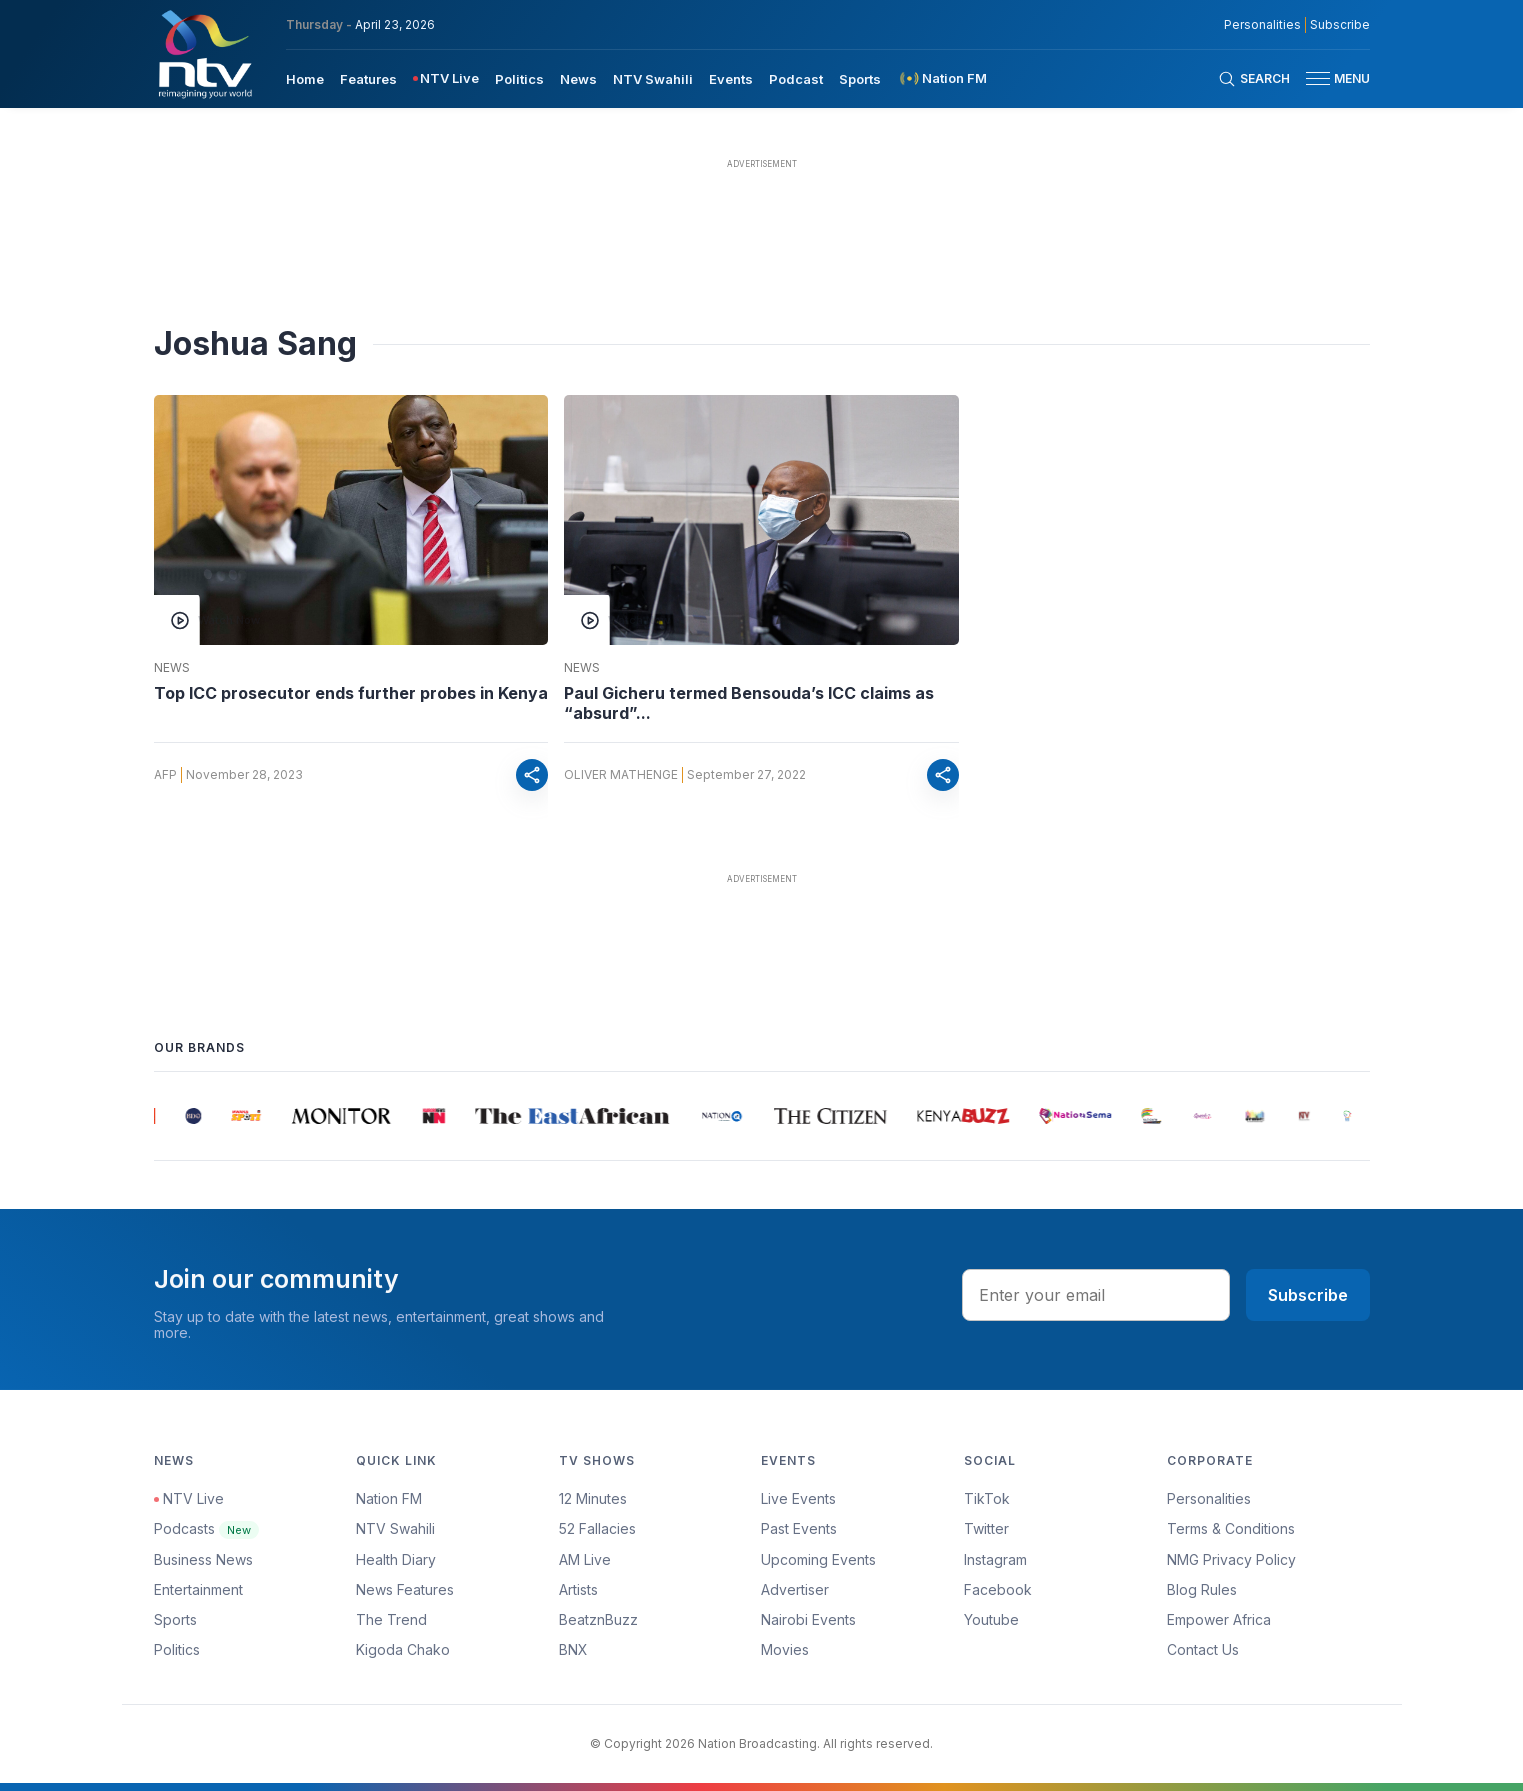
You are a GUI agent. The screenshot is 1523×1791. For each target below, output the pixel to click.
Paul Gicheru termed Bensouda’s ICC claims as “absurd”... (749, 703)
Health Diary (396, 1559)
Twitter (986, 1528)
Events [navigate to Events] (731, 79)
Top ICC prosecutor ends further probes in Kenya (351, 693)
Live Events (798, 1498)
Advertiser (795, 1589)
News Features (405, 1589)
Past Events (799, 1528)
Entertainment (198, 1589)
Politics (177, 1649)
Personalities (1209, 1498)
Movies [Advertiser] (785, 1649)
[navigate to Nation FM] (942, 78)
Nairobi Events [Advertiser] (808, 1619)
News (172, 668)
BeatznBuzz (598, 1619)
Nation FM (389, 1498)
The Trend (391, 1619)
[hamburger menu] (1318, 78)
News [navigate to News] (578, 79)
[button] (1330, 78)
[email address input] (1096, 1295)
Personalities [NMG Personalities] (1262, 25)
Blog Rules (1202, 1589)
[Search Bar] (1254, 79)
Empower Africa (1219, 1619)
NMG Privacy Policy (1231, 1559)
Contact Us (1203, 1649)
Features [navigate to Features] (368, 79)
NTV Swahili (395, 1528)
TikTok (987, 1498)
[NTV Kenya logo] (204, 54)
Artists (578, 1589)
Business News (203, 1559)
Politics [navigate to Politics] (519, 79)
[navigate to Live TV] (446, 78)
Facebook (998, 1589)
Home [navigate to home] (305, 79)
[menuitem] (305, 78)
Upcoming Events (818, 1559)
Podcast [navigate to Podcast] (796, 79)
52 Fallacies (597, 1528)
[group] (165, 1116)
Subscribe (1308, 1295)
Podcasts (206, 1528)
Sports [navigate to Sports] (860, 79)
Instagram (995, 1559)
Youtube (991, 1619)
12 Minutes (593, 1498)
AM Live (585, 1559)
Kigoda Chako (403, 1649)
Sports (175, 1619)
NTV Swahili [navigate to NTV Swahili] (653, 79)
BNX (573, 1649)
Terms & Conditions (1231, 1528)
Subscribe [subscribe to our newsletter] (1340, 25)
